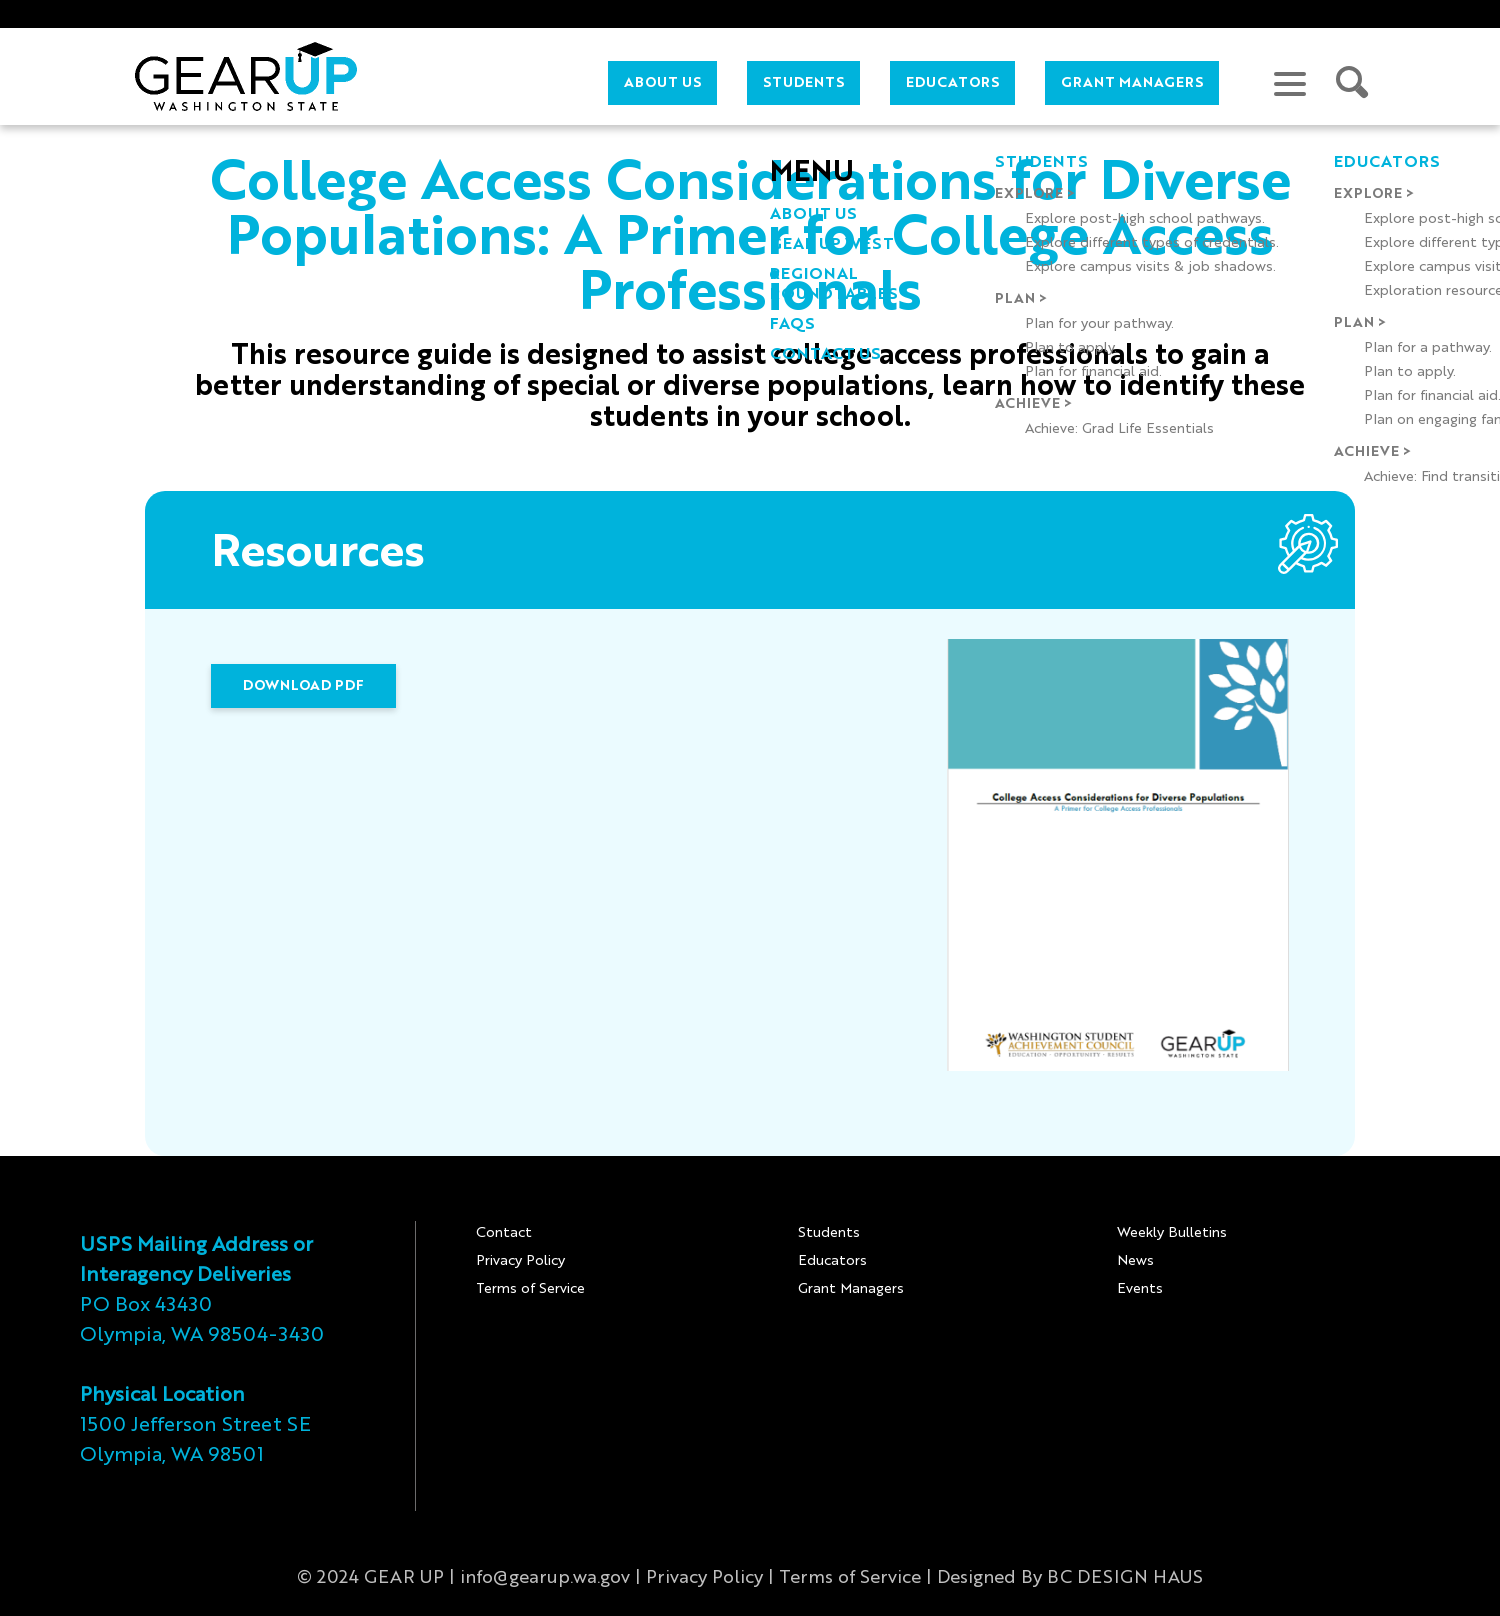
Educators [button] (952, 83)
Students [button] (803, 83)
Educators (832, 1261)
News (1135, 1261)
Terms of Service (530, 1289)
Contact (504, 1233)
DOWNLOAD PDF (303, 686)
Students (829, 1233)
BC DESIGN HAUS (1125, 1578)
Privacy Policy (520, 1261)
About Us (662, 83)
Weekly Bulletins (1172, 1233)
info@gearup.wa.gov (545, 1578)
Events (1140, 1289)
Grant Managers (1132, 83)
